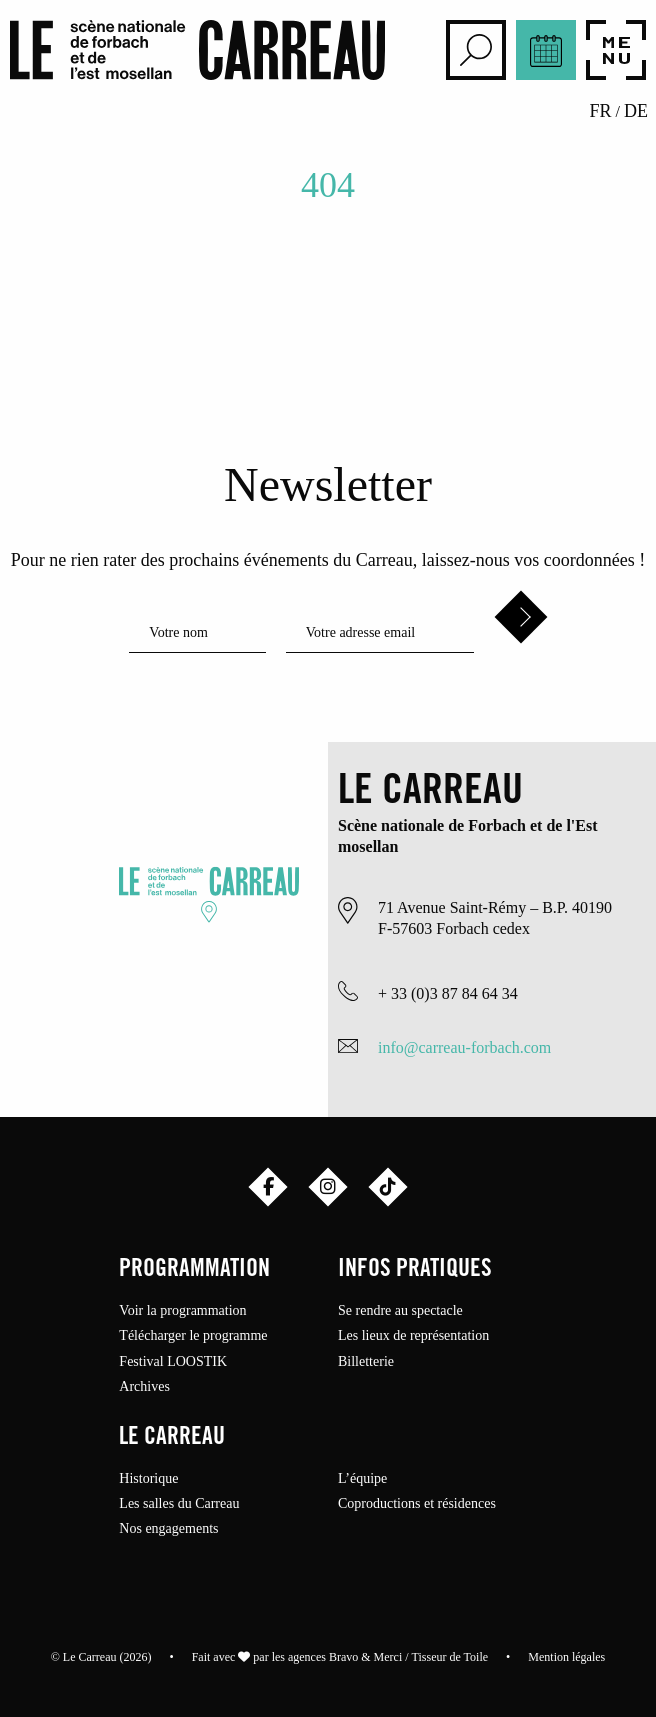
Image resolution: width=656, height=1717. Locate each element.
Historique (148, 1479)
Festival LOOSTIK (173, 1362)
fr (601, 111)
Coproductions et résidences (417, 1504)
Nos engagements (168, 1529)
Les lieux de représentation (413, 1336)
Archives (144, 1387)
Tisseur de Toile (450, 1657)
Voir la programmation (182, 1311)
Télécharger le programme (193, 1336)
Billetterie (366, 1362)
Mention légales (566, 1657)
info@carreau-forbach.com (464, 1047)
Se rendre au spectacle (400, 1311)
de (636, 111)
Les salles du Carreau (179, 1504)
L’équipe (362, 1479)
